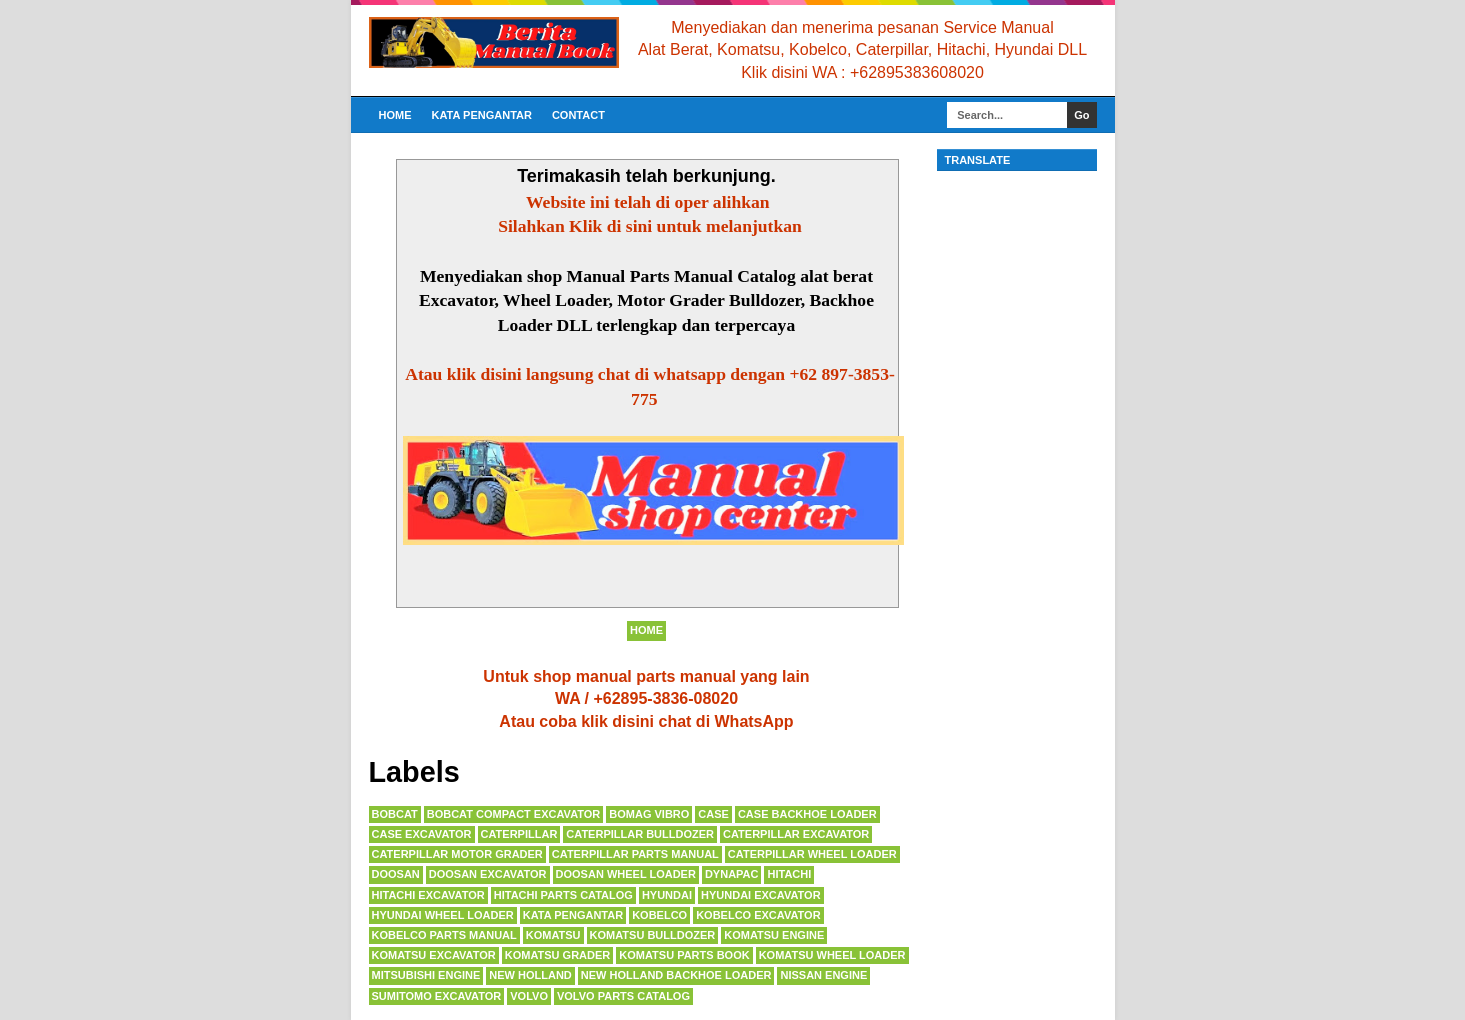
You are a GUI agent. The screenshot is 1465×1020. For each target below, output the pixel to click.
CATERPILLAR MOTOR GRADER (457, 854)
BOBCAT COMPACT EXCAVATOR (514, 814)
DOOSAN (396, 874)
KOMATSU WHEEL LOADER (832, 955)
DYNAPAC (732, 874)
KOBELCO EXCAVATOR (758, 915)
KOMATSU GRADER (558, 955)
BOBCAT (395, 814)
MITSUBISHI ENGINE (426, 975)
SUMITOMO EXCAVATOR (437, 996)
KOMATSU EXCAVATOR (434, 955)
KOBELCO (659, 915)
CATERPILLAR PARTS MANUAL (635, 854)
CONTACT (578, 115)
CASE (713, 814)
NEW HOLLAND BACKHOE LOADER (676, 975)
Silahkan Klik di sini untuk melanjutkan (650, 226)
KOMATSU (553, 935)
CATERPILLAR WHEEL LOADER (812, 854)
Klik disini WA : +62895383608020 (862, 72)
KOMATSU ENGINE (774, 935)
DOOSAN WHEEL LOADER (626, 874)
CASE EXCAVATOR (422, 834)
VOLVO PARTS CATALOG (623, 996)
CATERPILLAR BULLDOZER (640, 834)
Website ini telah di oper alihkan (650, 202)
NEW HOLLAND (530, 975)
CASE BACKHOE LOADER (807, 814)
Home (395, 115)
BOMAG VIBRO (649, 814)
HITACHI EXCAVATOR (428, 895)
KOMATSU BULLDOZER (653, 935)
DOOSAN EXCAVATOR (488, 874)
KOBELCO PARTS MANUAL (444, 935)
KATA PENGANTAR (482, 115)
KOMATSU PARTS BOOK (684, 955)
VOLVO (529, 996)
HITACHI (789, 874)
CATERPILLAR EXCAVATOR (796, 834)
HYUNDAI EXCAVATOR (761, 895)
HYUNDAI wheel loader (443, 915)
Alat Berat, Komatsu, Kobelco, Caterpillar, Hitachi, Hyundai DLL (862, 49)
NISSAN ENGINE (823, 975)
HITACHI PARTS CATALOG (563, 895)
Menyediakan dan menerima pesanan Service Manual (862, 27)
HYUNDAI (667, 895)
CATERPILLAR (519, 834)
